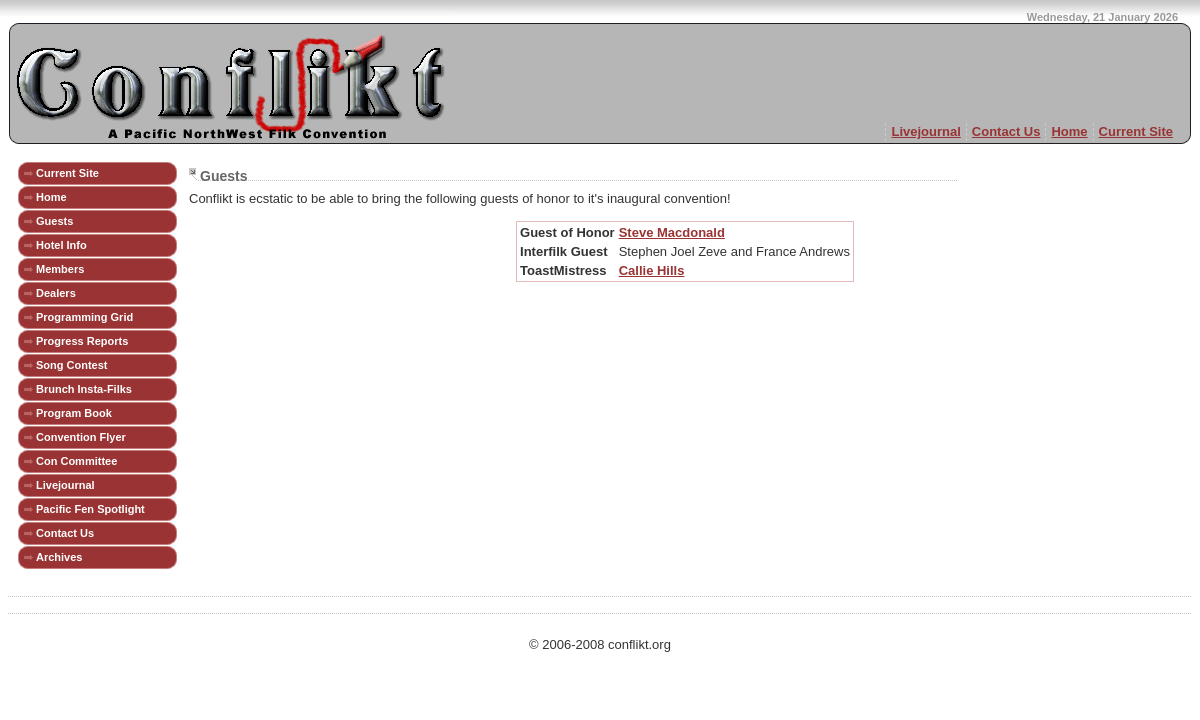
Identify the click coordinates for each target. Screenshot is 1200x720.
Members (60, 269)
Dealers (56, 293)
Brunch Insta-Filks (84, 389)
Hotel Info (61, 245)
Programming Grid (84, 317)
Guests (54, 221)
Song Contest (72, 365)
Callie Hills (652, 270)
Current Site (1136, 131)
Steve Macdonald (672, 232)
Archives (59, 557)
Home (1069, 131)
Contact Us (1006, 131)
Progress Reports (82, 341)
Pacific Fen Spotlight (90, 509)
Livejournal (925, 131)
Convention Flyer (81, 437)
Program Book (74, 413)
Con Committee (76, 461)
